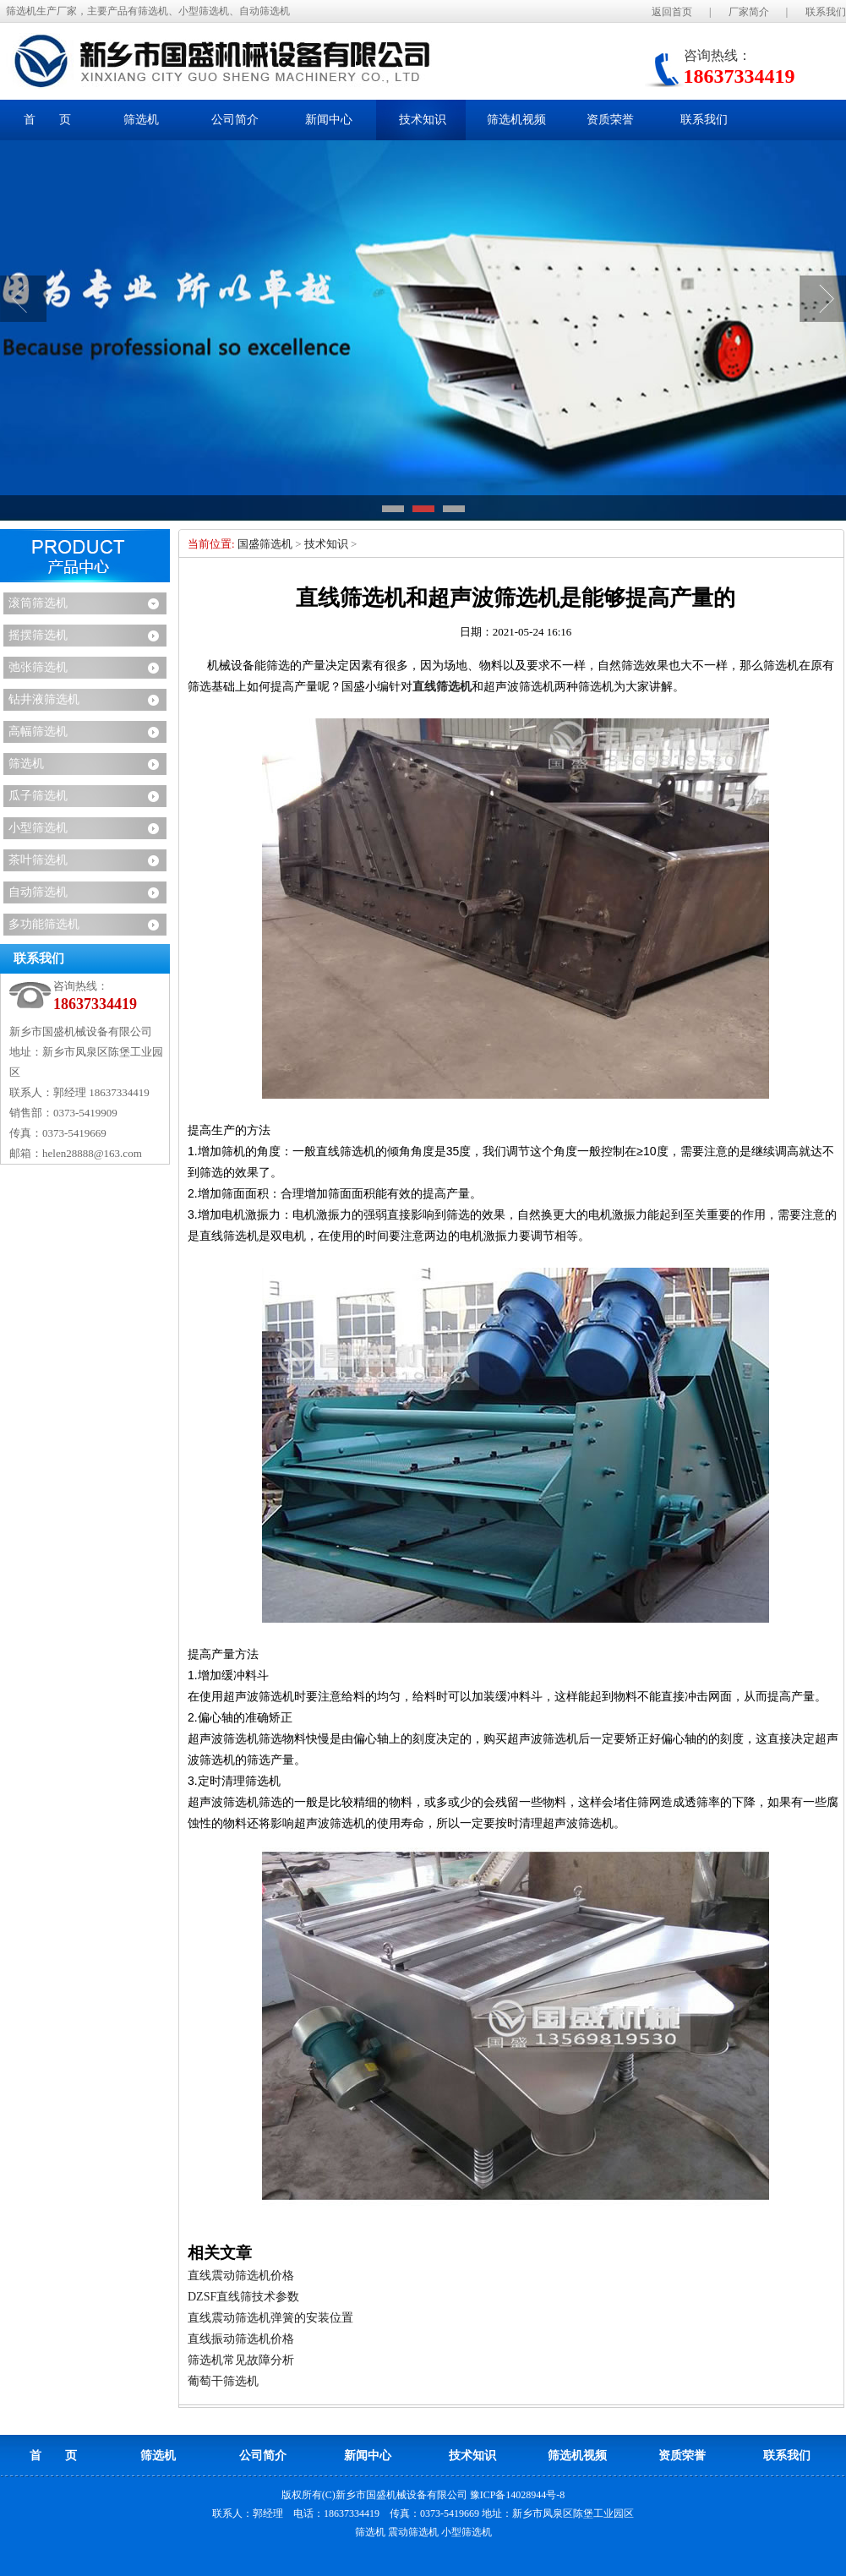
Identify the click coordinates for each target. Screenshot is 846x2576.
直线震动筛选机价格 (241, 2275)
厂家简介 (749, 12)
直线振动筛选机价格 (241, 2339)
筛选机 (26, 763)
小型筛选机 (38, 827)
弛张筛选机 (38, 667)
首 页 (47, 119)
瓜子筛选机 (38, 795)
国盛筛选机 (264, 544)
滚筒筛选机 (38, 603)
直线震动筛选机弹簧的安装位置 (270, 2317)
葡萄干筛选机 (223, 2381)
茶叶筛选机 (38, 860)
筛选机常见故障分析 (241, 2360)
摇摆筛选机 (38, 635)
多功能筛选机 (43, 924)
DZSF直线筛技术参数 (243, 2296)
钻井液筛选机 (43, 699)
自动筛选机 (38, 892)
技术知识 (326, 544)
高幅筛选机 (38, 731)
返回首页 (672, 12)
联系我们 (825, 12)
